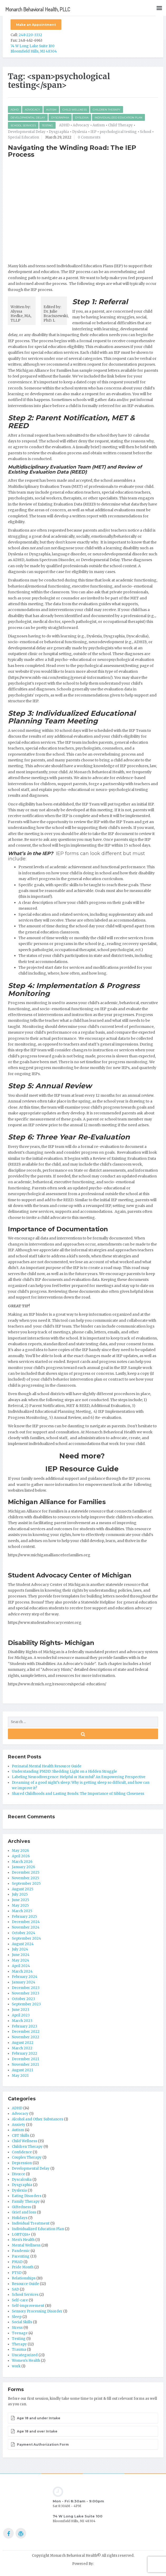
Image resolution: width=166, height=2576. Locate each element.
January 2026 (23, 1867)
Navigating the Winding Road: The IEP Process (72, 151)
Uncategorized (25, 2355)
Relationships (24, 2278)
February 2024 (24, 1976)
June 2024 (21, 1955)
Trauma (19, 2349)
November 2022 (25, 2037)
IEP (93, 132)
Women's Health (26, 2360)
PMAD (17, 2262)
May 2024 (20, 1960)
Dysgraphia (60, 117)
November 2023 (25, 1993)
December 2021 (25, 2059)
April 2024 (21, 1966)
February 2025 (24, 1916)
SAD (15, 2289)
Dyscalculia (22, 2179)
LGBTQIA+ (21, 2234)
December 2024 (26, 1922)
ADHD (15, 109)
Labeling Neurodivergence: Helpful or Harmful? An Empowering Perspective (78, 1777)
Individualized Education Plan (118, 117)
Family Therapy (26, 2201)
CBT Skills (20, 2135)
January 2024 (23, 1982)
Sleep (17, 2317)
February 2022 (24, 2053)
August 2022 (22, 2042)
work (16, 2366)
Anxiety (18, 2124)
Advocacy (32, 109)
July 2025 (20, 1894)
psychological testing (118, 132)
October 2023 (23, 1999)
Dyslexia (82, 117)
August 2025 (22, 1889)
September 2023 (26, 2004)
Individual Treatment (31, 2223)
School (145, 132)
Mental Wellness (26, 2245)
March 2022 (22, 2048)
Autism (51, 109)
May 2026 (20, 1850)
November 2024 (26, 1927)
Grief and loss (24, 2212)
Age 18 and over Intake (34, 2431)
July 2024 (20, 1949)
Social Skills (22, 2322)
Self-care (20, 2300)
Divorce (18, 2174)
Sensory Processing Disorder (37, 2311)
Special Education (23, 137)
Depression (22, 2163)
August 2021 (22, 2070)
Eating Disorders (26, 2196)
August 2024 (23, 1944)
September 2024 (26, 1938)
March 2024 (22, 1971)
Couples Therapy (27, 2157)
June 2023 (20, 2009)
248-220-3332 (30, 35)
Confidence (22, 2152)
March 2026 (22, 1861)
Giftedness (21, 2207)
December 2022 (26, 2031)
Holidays (19, 2218)
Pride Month (22, 2267)
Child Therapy (120, 125)
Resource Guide (25, 2284)
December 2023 (26, 1988)
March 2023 (22, 2021)
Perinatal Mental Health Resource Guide (46, 1766)
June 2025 (20, 1900)
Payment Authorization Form (40, 2444)
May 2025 (20, 1905)
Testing (47, 125)
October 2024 (23, 1933)
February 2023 (24, 2026)
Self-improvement (28, 2305)
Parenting (21, 2256)
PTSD (17, 2272)
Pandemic (21, 2251)
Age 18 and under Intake (35, 2418)
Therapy (19, 2344)
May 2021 (20, 2075)
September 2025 (26, 1883)
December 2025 (25, 1872)
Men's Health (23, 2240)
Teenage (20, 2333)
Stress (17, 2327)
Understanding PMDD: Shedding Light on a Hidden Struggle (64, 1771)
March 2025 (22, 1911)
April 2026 (21, 1856)
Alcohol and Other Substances (37, 2119)
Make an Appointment (36, 25)
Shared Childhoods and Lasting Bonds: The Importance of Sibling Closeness (78, 1793)
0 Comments (89, 137)
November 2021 (25, 2064)
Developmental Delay (28, 117)
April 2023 (21, 2015)
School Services (23, 125)
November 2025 (25, 1878)
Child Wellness (74, 109)
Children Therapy (106, 109)
